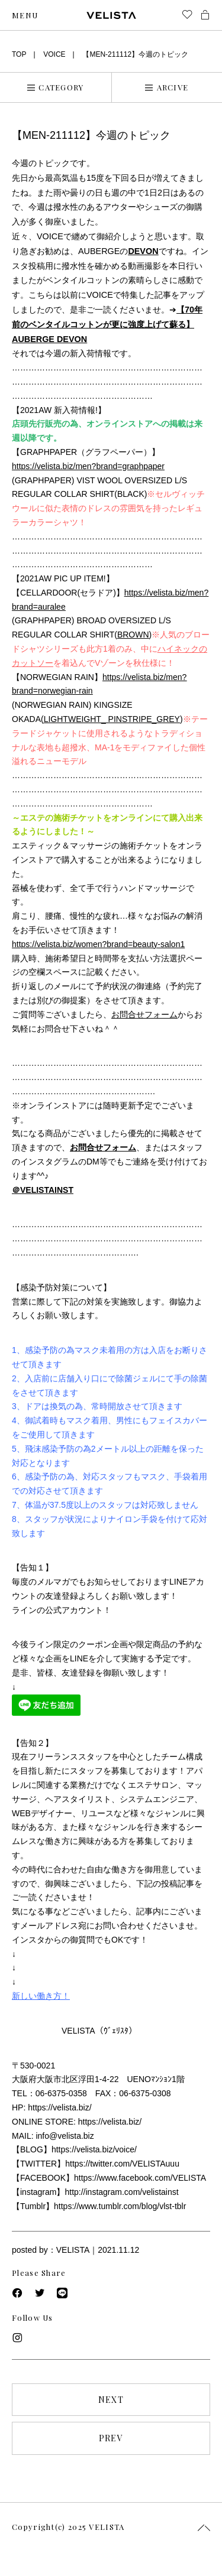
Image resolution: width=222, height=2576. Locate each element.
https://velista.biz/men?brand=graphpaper (88, 466)
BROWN (133, 634)
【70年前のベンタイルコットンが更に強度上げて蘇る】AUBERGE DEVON (107, 324)
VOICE (54, 54)
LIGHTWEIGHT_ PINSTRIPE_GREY (112, 719)
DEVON (143, 251)
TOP (19, 54)
